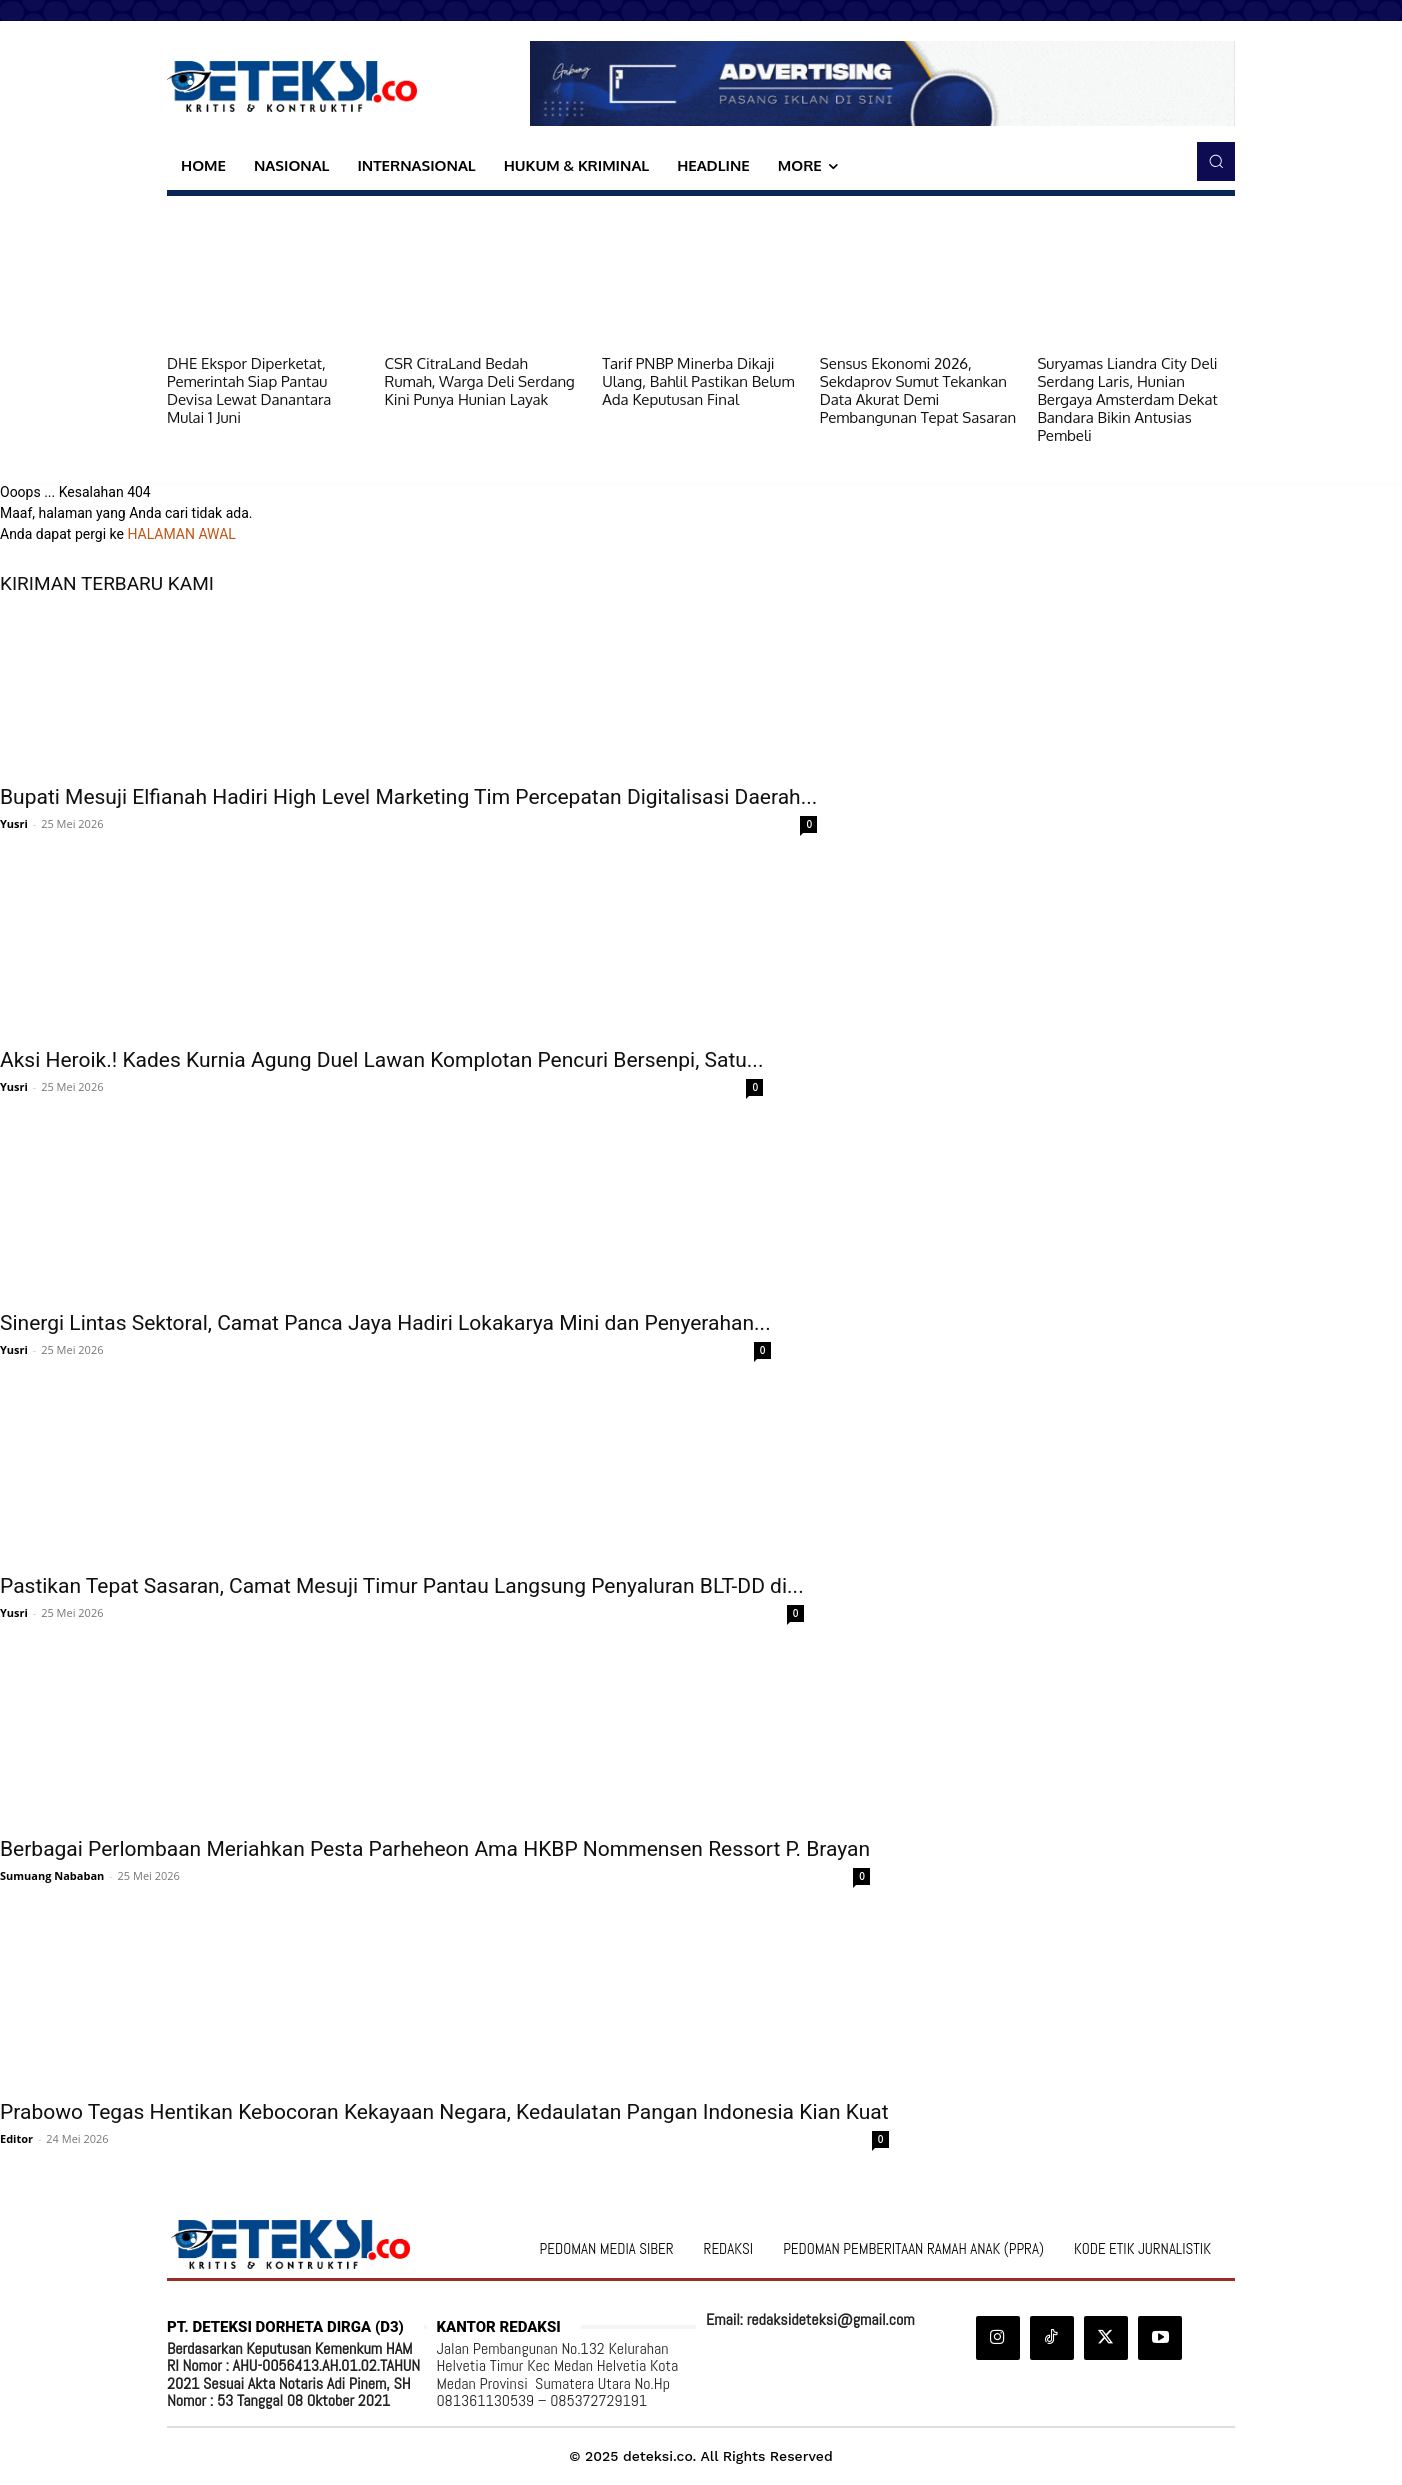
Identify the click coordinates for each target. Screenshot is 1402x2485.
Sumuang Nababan (52, 1875)
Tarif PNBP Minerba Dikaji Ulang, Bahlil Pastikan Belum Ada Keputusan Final (698, 381)
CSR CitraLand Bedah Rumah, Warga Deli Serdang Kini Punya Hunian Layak (480, 381)
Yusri (14, 823)
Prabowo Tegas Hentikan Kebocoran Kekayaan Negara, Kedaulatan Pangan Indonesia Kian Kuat (444, 2112)
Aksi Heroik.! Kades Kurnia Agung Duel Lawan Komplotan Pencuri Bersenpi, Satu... (381, 1060)
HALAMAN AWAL (181, 534)
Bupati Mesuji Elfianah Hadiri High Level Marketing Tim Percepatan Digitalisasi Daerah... (408, 797)
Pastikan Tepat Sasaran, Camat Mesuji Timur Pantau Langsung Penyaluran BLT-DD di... (402, 1586)
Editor (16, 2138)
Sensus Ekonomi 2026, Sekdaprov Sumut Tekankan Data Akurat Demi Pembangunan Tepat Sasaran (918, 390)
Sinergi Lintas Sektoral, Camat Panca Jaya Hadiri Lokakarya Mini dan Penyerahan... (385, 1323)
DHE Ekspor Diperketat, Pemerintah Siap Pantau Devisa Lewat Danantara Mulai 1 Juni (249, 390)
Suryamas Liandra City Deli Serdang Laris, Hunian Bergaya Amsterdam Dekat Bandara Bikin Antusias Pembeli (1127, 399)
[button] (1216, 161)
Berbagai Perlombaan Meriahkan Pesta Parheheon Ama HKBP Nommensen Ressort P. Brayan (435, 1849)
